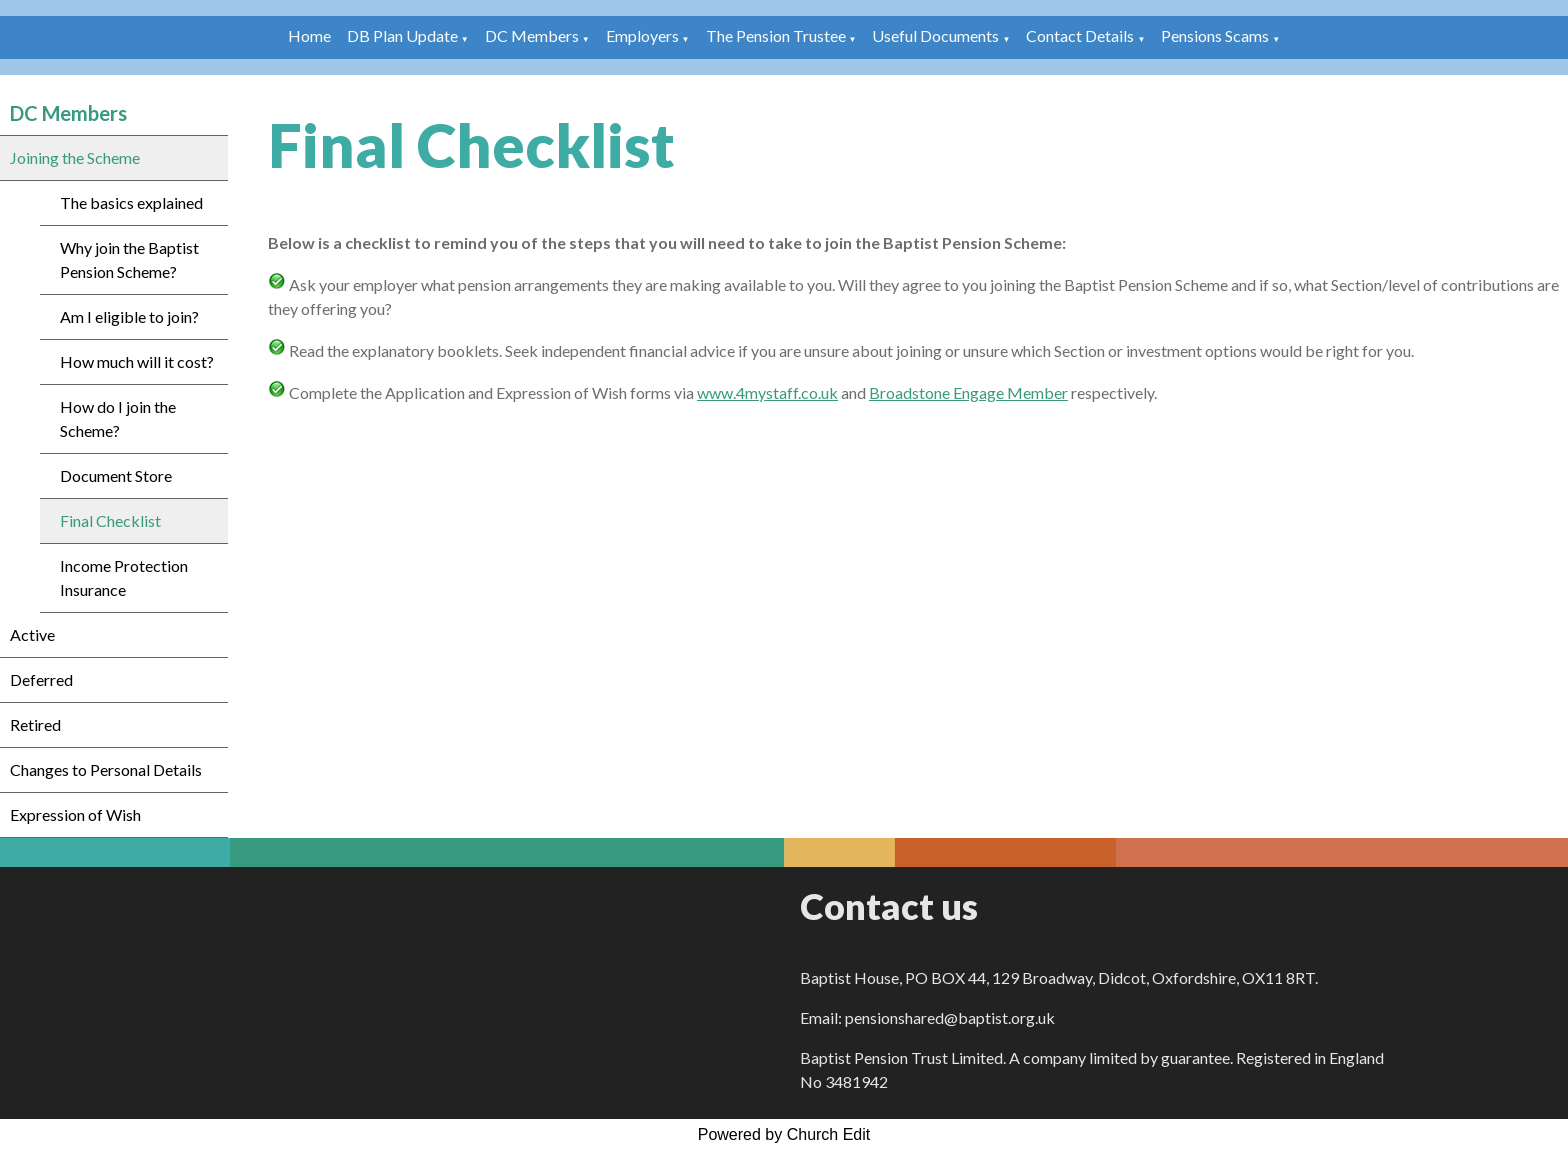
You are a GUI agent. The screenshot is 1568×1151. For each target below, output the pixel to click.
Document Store (116, 475)
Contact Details (1080, 35)
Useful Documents (935, 35)
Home (309, 35)
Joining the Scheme (75, 157)
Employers (642, 35)
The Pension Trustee (777, 35)
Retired (35, 724)
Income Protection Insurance (124, 577)
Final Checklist (110, 520)
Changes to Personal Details (106, 769)
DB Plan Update (402, 35)
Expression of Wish (75, 814)
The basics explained (131, 202)
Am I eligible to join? (129, 316)
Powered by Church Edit (784, 1134)
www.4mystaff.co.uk (767, 392)
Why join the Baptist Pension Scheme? (129, 259)
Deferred (41, 679)
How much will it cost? (137, 361)
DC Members (532, 35)
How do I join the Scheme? (118, 418)
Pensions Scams (1215, 35)
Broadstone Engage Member (968, 392)
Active (32, 634)
